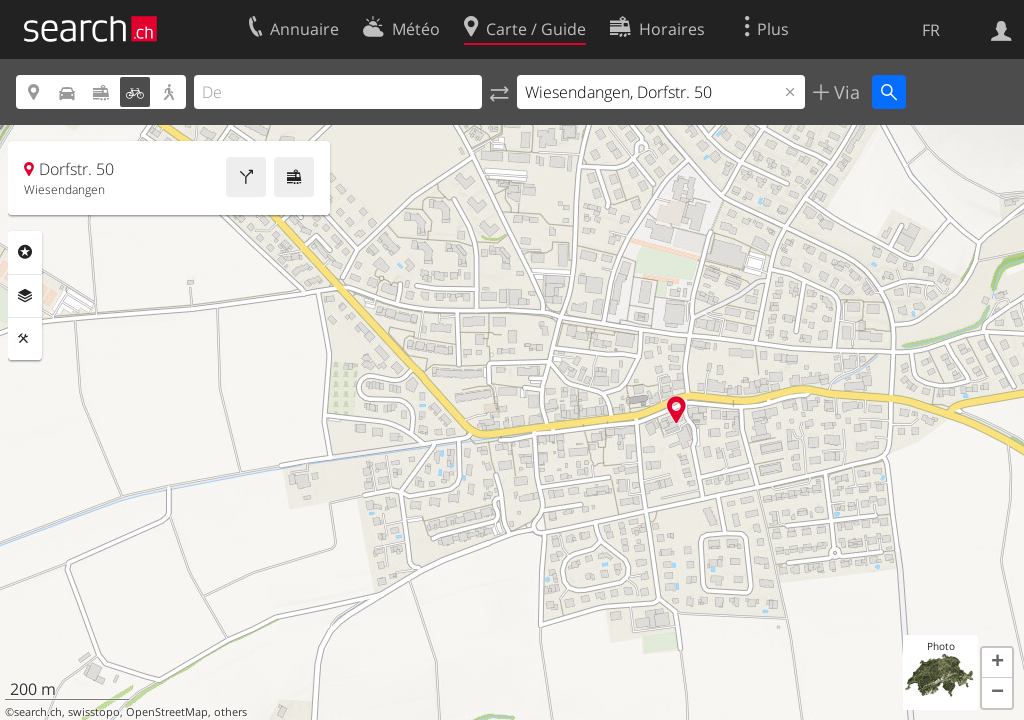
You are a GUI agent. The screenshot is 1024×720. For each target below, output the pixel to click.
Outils (25, 339)
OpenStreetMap (167, 712)
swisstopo (94, 712)
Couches (25, 296)
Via (844, 92)
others (230, 712)
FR (931, 30)
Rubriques (25, 252)
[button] (997, 663)
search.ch (38, 712)
